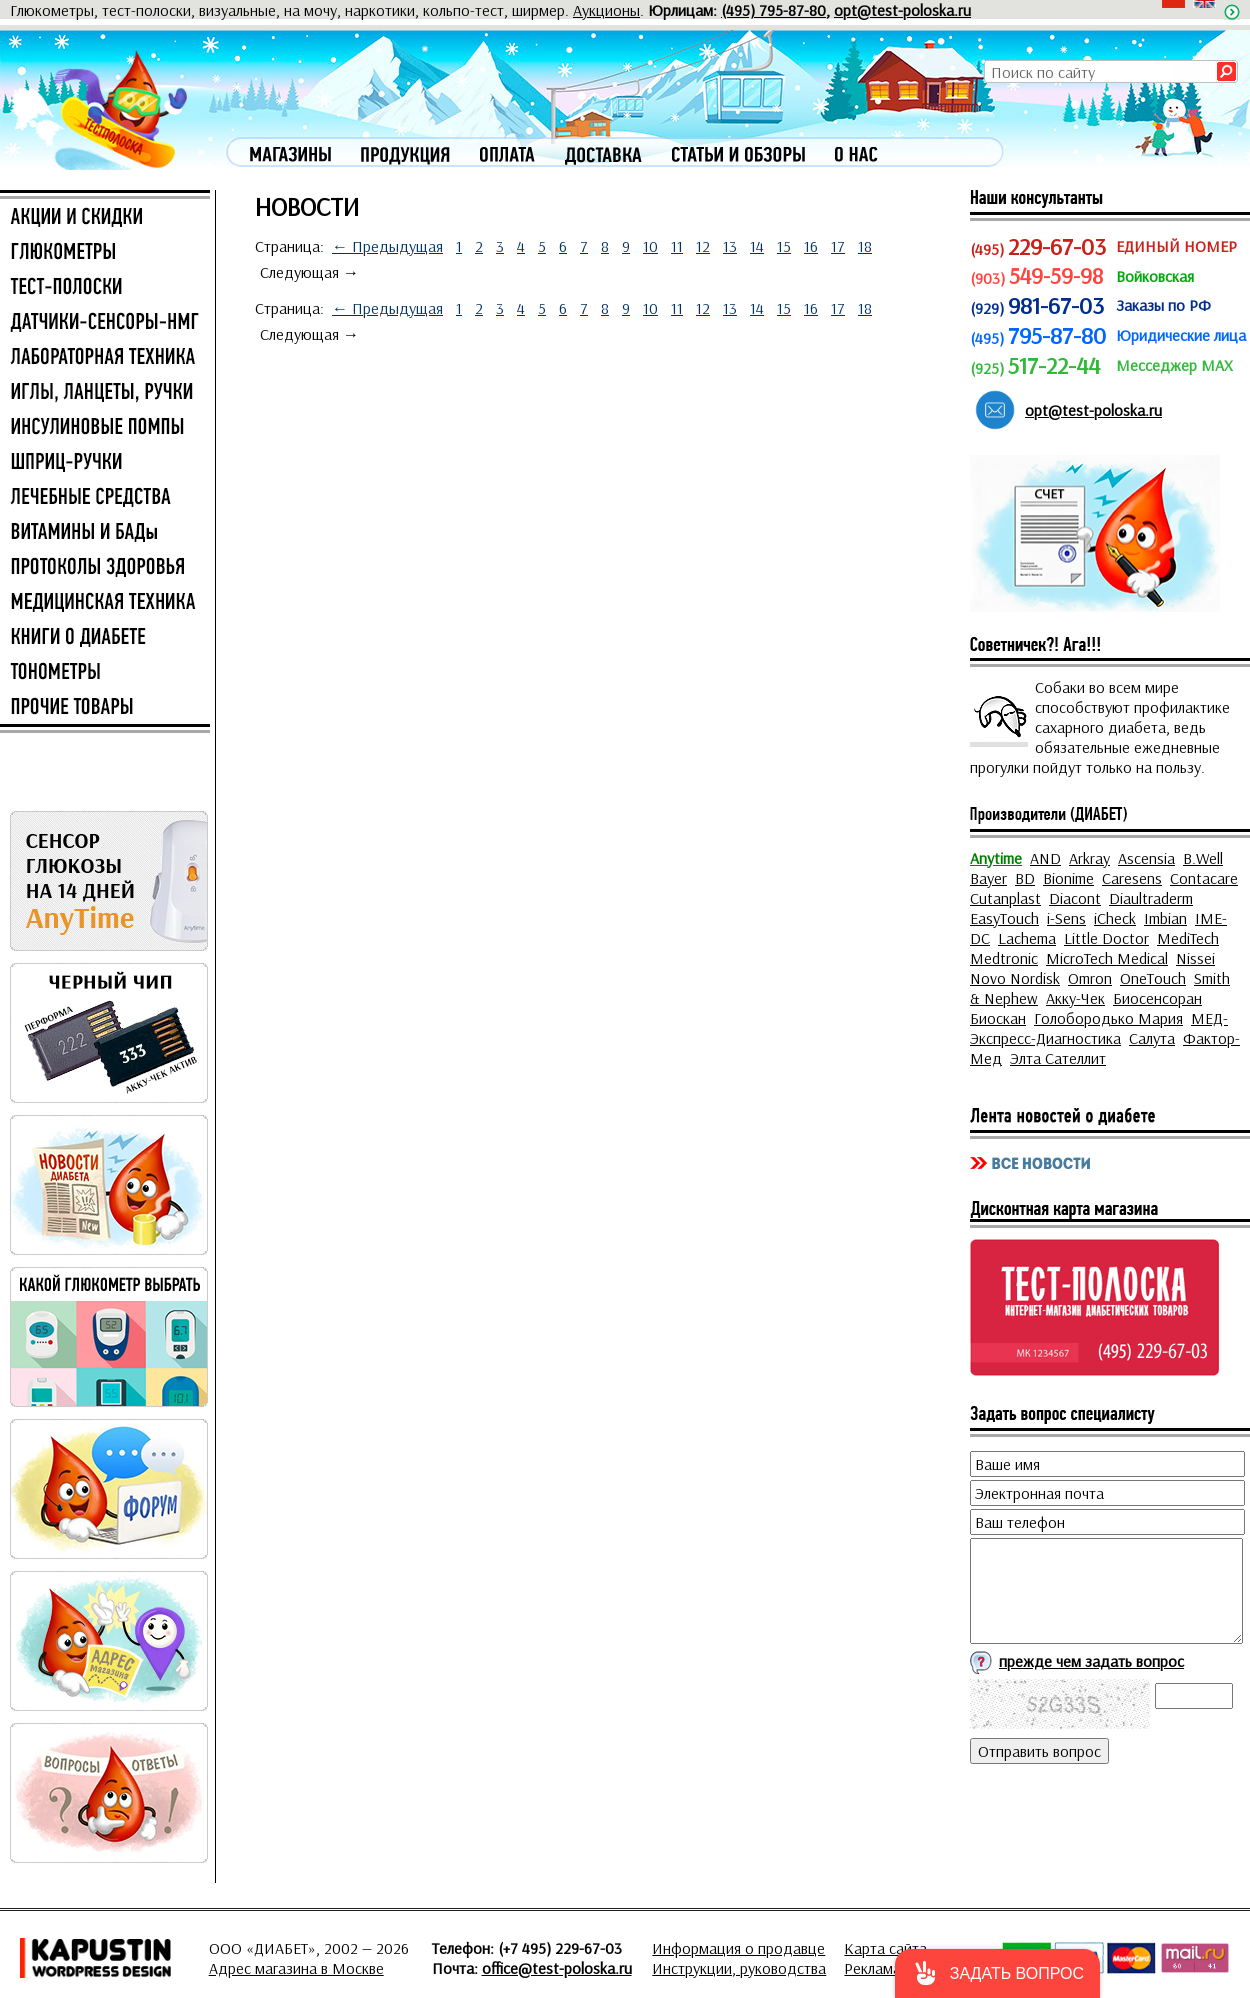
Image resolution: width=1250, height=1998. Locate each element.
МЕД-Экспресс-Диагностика (1099, 1028)
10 (650, 246)
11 (677, 246)
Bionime (1068, 878)
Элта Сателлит (1058, 1058)
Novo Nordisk (1015, 978)
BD (1025, 878)
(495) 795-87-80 (773, 10)
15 (784, 246)
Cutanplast (1005, 898)
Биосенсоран (1157, 998)
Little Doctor (1106, 938)
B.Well (1203, 858)
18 (865, 246)
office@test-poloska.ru (557, 1968)
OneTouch (1153, 978)
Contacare (1204, 878)
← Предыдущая (387, 246)
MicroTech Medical (1107, 958)
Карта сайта (885, 1948)
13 (730, 246)
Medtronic (1004, 958)
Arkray (1089, 858)
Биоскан (998, 1018)
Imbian (1165, 918)
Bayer (988, 878)
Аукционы (606, 10)
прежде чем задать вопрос (1091, 1661)
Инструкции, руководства (739, 1968)
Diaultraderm (1151, 898)
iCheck (1115, 918)
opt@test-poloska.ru (902, 10)
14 (757, 246)
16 (811, 246)
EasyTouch (1004, 918)
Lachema (1027, 938)
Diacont (1075, 898)
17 (838, 246)
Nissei (1195, 958)
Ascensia (1146, 858)
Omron (1090, 978)
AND (1045, 858)
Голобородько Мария (1108, 1018)
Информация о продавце (738, 1948)
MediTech (1188, 938)
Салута (1152, 1038)
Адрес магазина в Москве (296, 1968)
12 (703, 246)
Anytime (996, 858)
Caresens (1132, 878)
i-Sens (1066, 918)
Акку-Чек (1075, 998)
